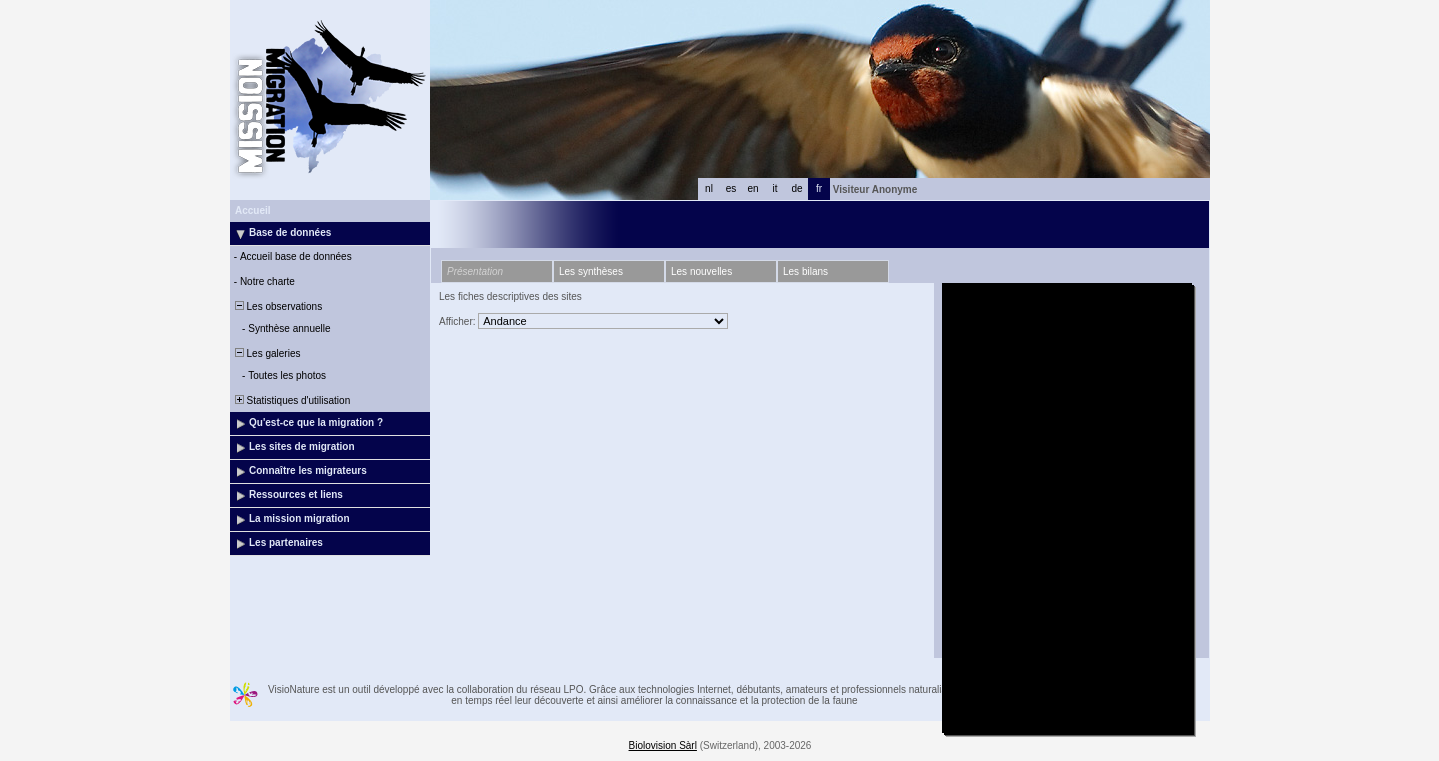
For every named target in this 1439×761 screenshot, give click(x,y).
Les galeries (266, 353)
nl (709, 188)
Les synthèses (591, 271)
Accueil (253, 210)
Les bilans (805, 271)
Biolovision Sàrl (663, 745)
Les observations (277, 306)
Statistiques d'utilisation (291, 400)
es (731, 188)
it (775, 188)
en (752, 188)
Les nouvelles (701, 271)
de (796, 188)
